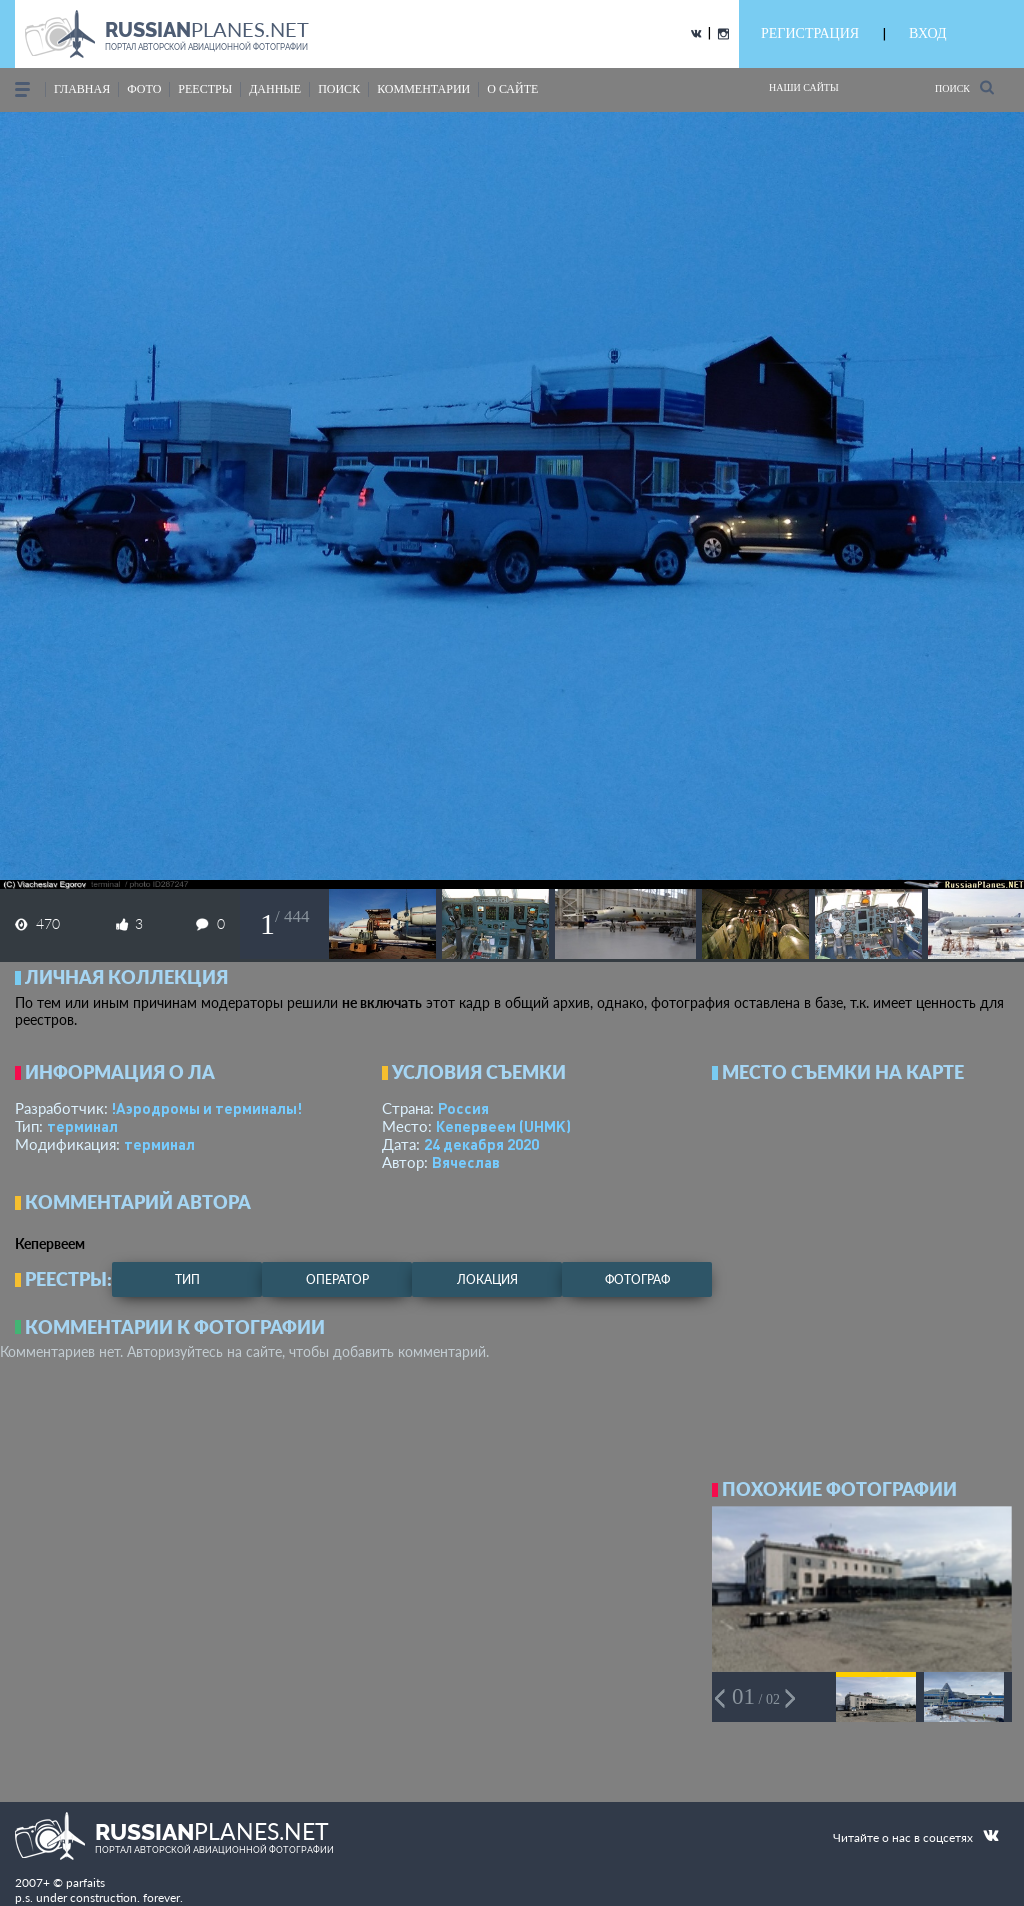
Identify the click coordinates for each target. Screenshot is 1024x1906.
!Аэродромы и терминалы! (206, 1108)
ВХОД (927, 33)
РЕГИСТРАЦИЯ (810, 33)
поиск (339, 89)
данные (275, 89)
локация (487, 1279)
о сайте (512, 89)
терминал (82, 1126)
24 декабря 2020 (481, 1144)
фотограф (637, 1279)
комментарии (423, 89)
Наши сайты (804, 87)
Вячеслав (466, 1162)
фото (144, 89)
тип (187, 1279)
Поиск (964, 87)
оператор (337, 1279)
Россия (463, 1108)
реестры (205, 89)
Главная (82, 89)
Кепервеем (503, 1126)
